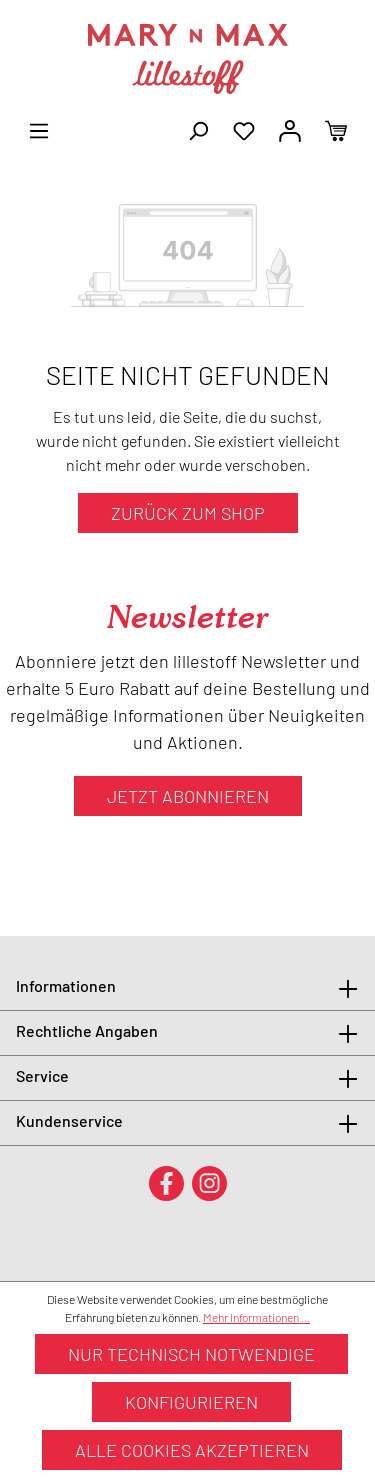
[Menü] (39, 129)
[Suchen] (198, 129)
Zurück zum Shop (188, 513)
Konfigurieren (191, 1402)
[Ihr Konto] (290, 129)
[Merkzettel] (244, 129)
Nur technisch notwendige (191, 1354)
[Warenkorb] (336, 129)
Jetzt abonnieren (188, 796)
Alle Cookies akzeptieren (192, 1450)
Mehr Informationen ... (256, 1317)
